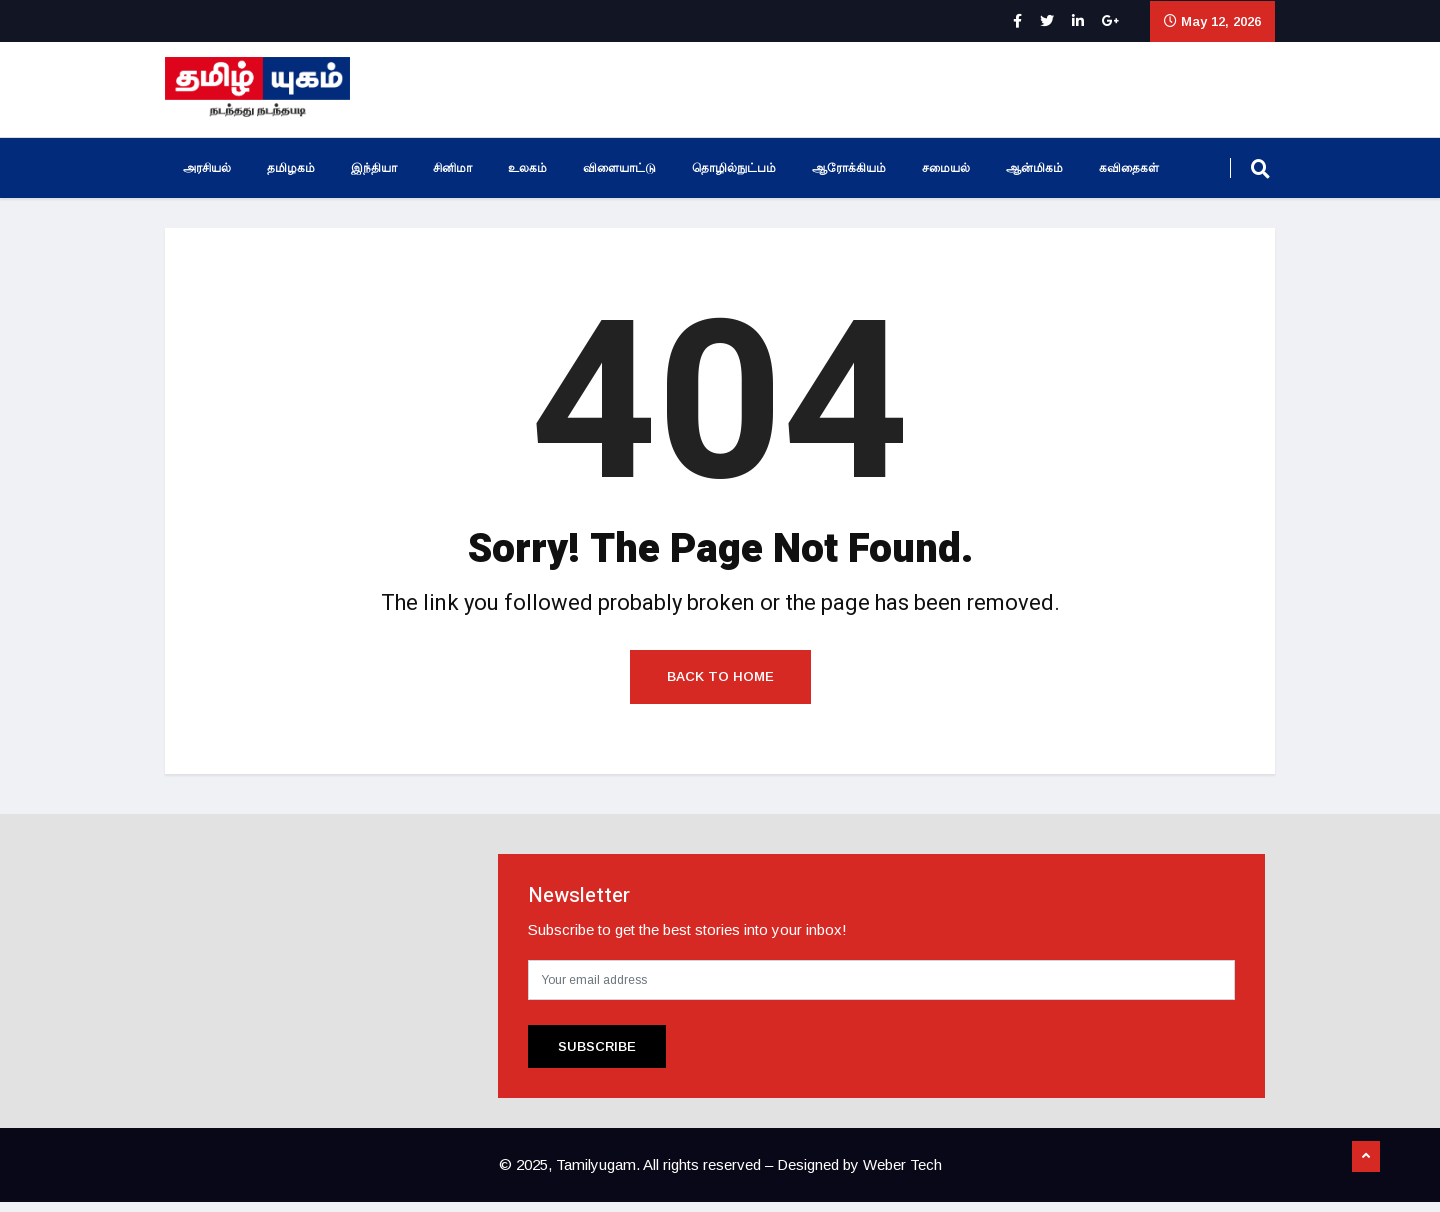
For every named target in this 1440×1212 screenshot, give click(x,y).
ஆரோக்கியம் (849, 168)
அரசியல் (207, 168)
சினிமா (452, 168)
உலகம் (527, 168)
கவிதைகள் (1129, 168)
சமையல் (946, 168)
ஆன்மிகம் (1034, 168)
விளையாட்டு (619, 168)
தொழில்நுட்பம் (734, 168)
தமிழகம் (291, 168)
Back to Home (720, 686)
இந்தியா (374, 168)
